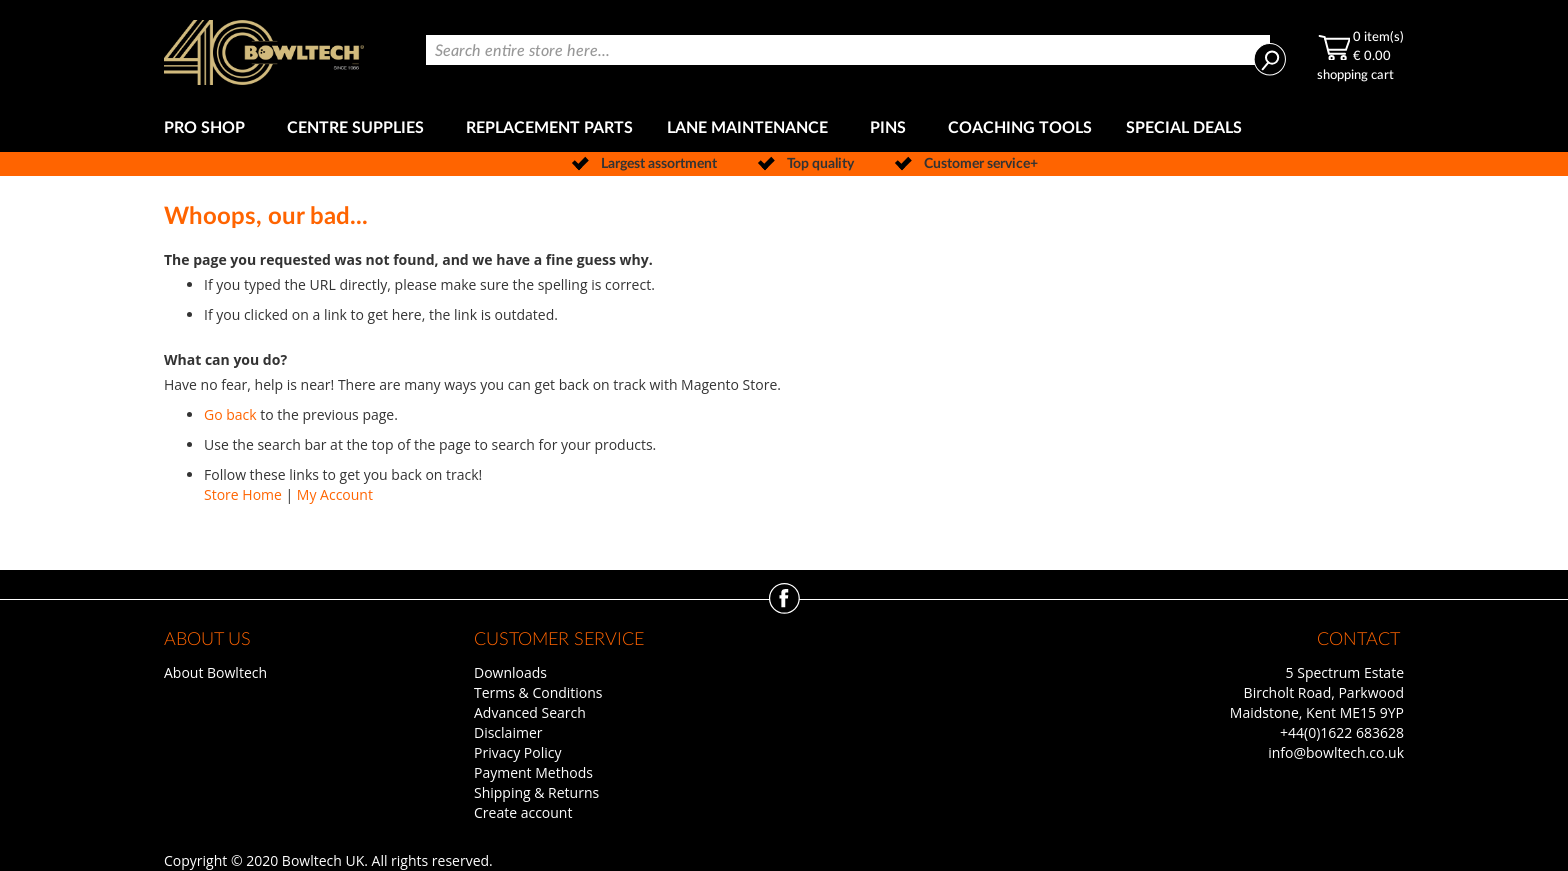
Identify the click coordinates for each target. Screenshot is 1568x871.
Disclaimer (508, 732)
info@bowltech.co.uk (1336, 752)
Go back (230, 414)
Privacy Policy (517, 752)
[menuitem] (208, 128)
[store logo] (264, 52)
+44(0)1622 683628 (1342, 732)
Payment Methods (533, 772)
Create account (523, 812)
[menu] (784, 128)
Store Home (243, 494)
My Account (335, 494)
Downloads (510, 672)
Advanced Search (530, 712)
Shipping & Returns (536, 792)
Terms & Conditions (538, 692)
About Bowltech (215, 672)
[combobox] (848, 50)
